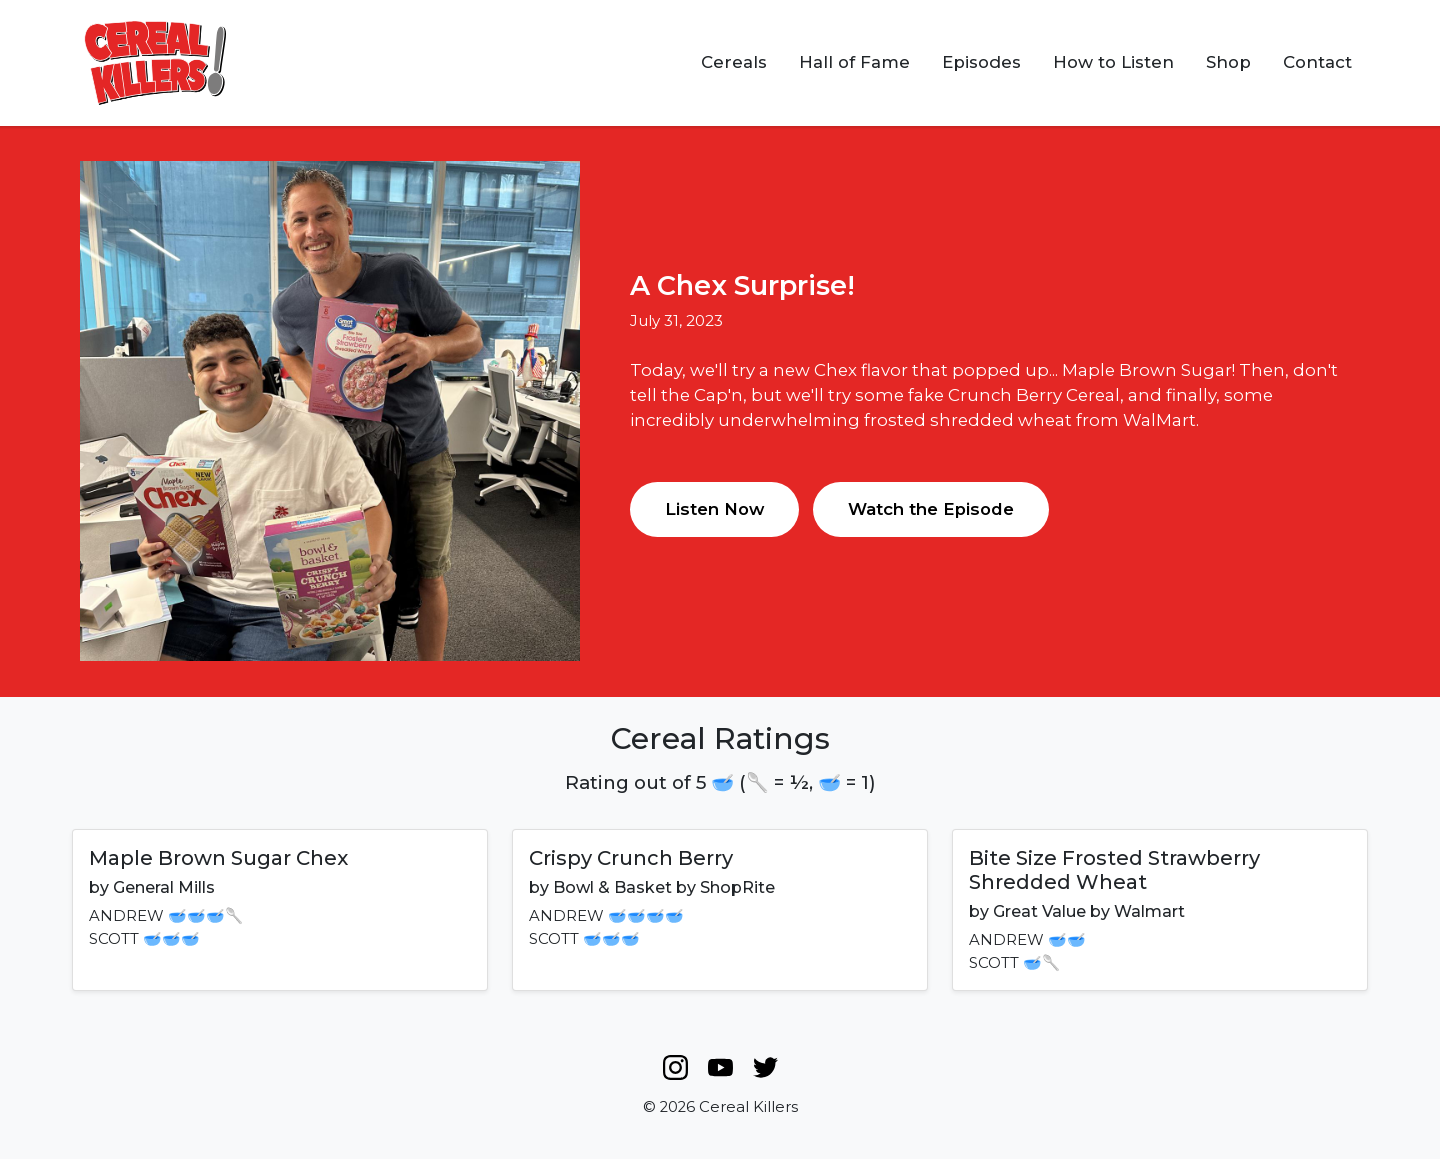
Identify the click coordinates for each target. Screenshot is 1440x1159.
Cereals (734, 62)
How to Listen (1113, 62)
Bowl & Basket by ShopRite (664, 887)
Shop (1228, 62)
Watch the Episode (931, 509)
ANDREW (126, 916)
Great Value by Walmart (1089, 911)
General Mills (164, 887)
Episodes (981, 62)
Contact (1317, 62)
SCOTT (114, 939)
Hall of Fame (854, 62)
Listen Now (714, 509)
